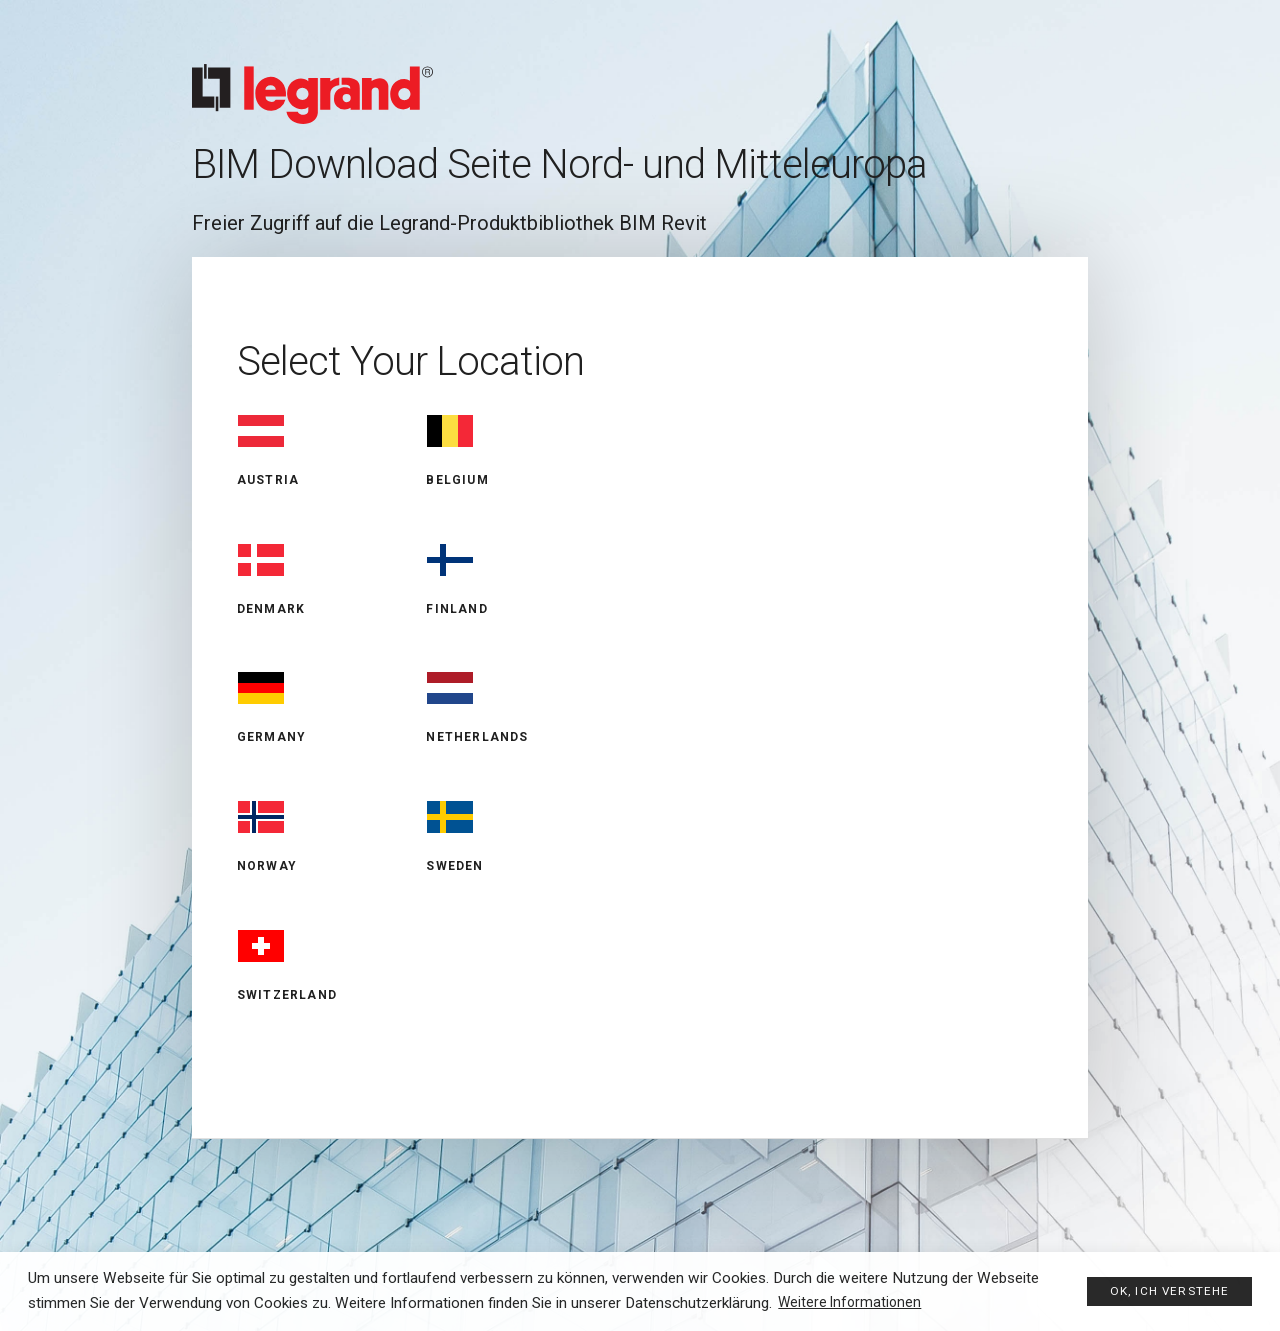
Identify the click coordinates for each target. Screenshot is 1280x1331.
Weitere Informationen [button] (853, 1301)
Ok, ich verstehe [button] (1162, 1289)
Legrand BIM (640, 76)
